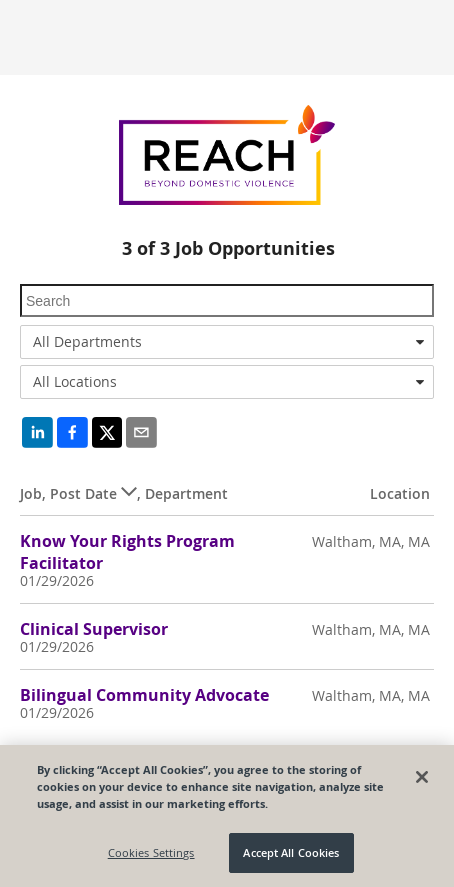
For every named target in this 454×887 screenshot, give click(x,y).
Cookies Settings (151, 852)
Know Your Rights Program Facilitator (127, 551)
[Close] (422, 777)
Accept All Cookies (291, 852)
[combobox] (227, 342)
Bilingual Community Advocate (144, 695)
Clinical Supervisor (94, 629)
